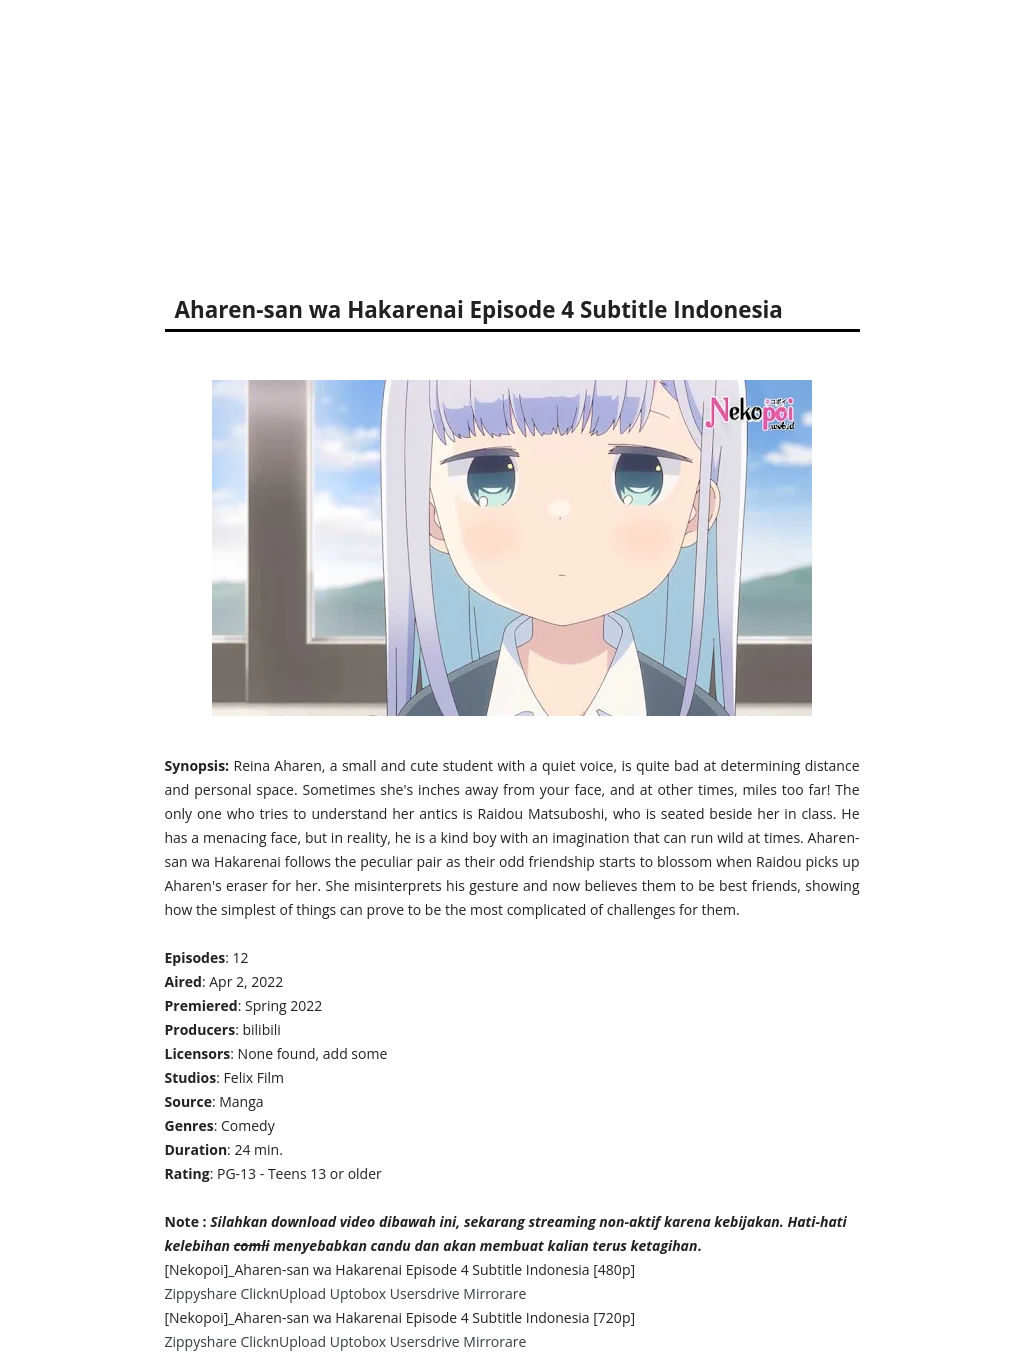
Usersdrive (425, 1293)
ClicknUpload (283, 1293)
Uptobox (358, 1293)
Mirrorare (494, 1293)
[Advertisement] (512, 140)
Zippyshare (201, 1293)
